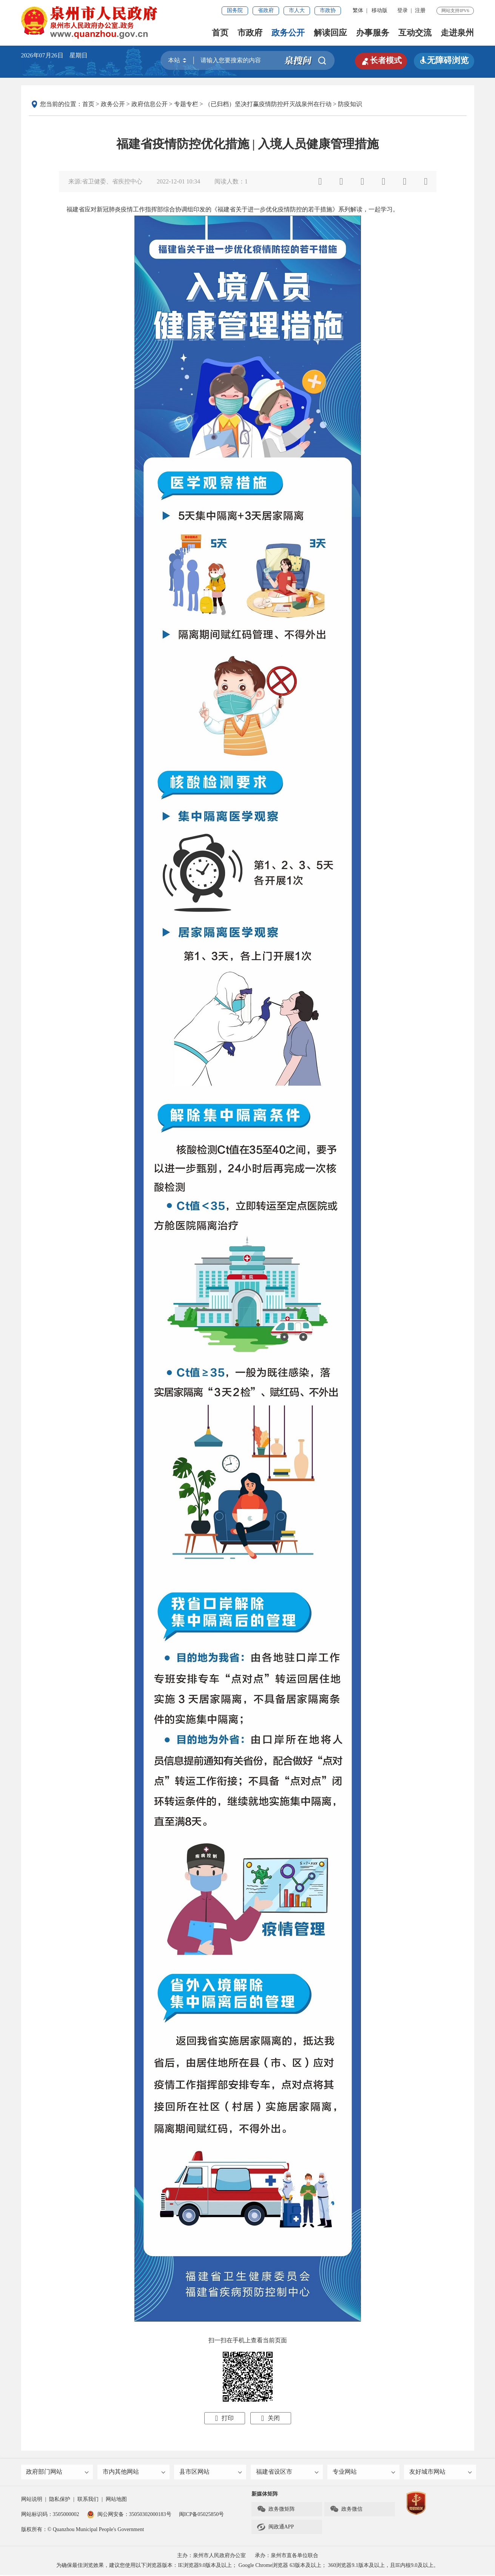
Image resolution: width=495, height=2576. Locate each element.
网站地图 (116, 2500)
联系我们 (88, 2500)
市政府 (249, 32)
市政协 (328, 10)
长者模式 (379, 60)
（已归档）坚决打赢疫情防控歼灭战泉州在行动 (268, 104)
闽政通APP (275, 2528)
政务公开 (288, 32)
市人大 (297, 10)
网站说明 (31, 2500)
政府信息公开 (149, 104)
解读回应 (330, 32)
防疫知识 (350, 104)
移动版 (379, 10)
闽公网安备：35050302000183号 (129, 2515)
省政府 (266, 10)
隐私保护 (59, 2500)
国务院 (235, 10)
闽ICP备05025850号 (201, 2515)
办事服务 (372, 32)
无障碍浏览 (444, 60)
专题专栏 (186, 104)
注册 (420, 10)
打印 (224, 2418)
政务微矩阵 (276, 2510)
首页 (220, 32)
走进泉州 (457, 32)
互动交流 (415, 32)
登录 (402, 10)
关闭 (270, 2418)
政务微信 (346, 2510)
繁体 (358, 10)
